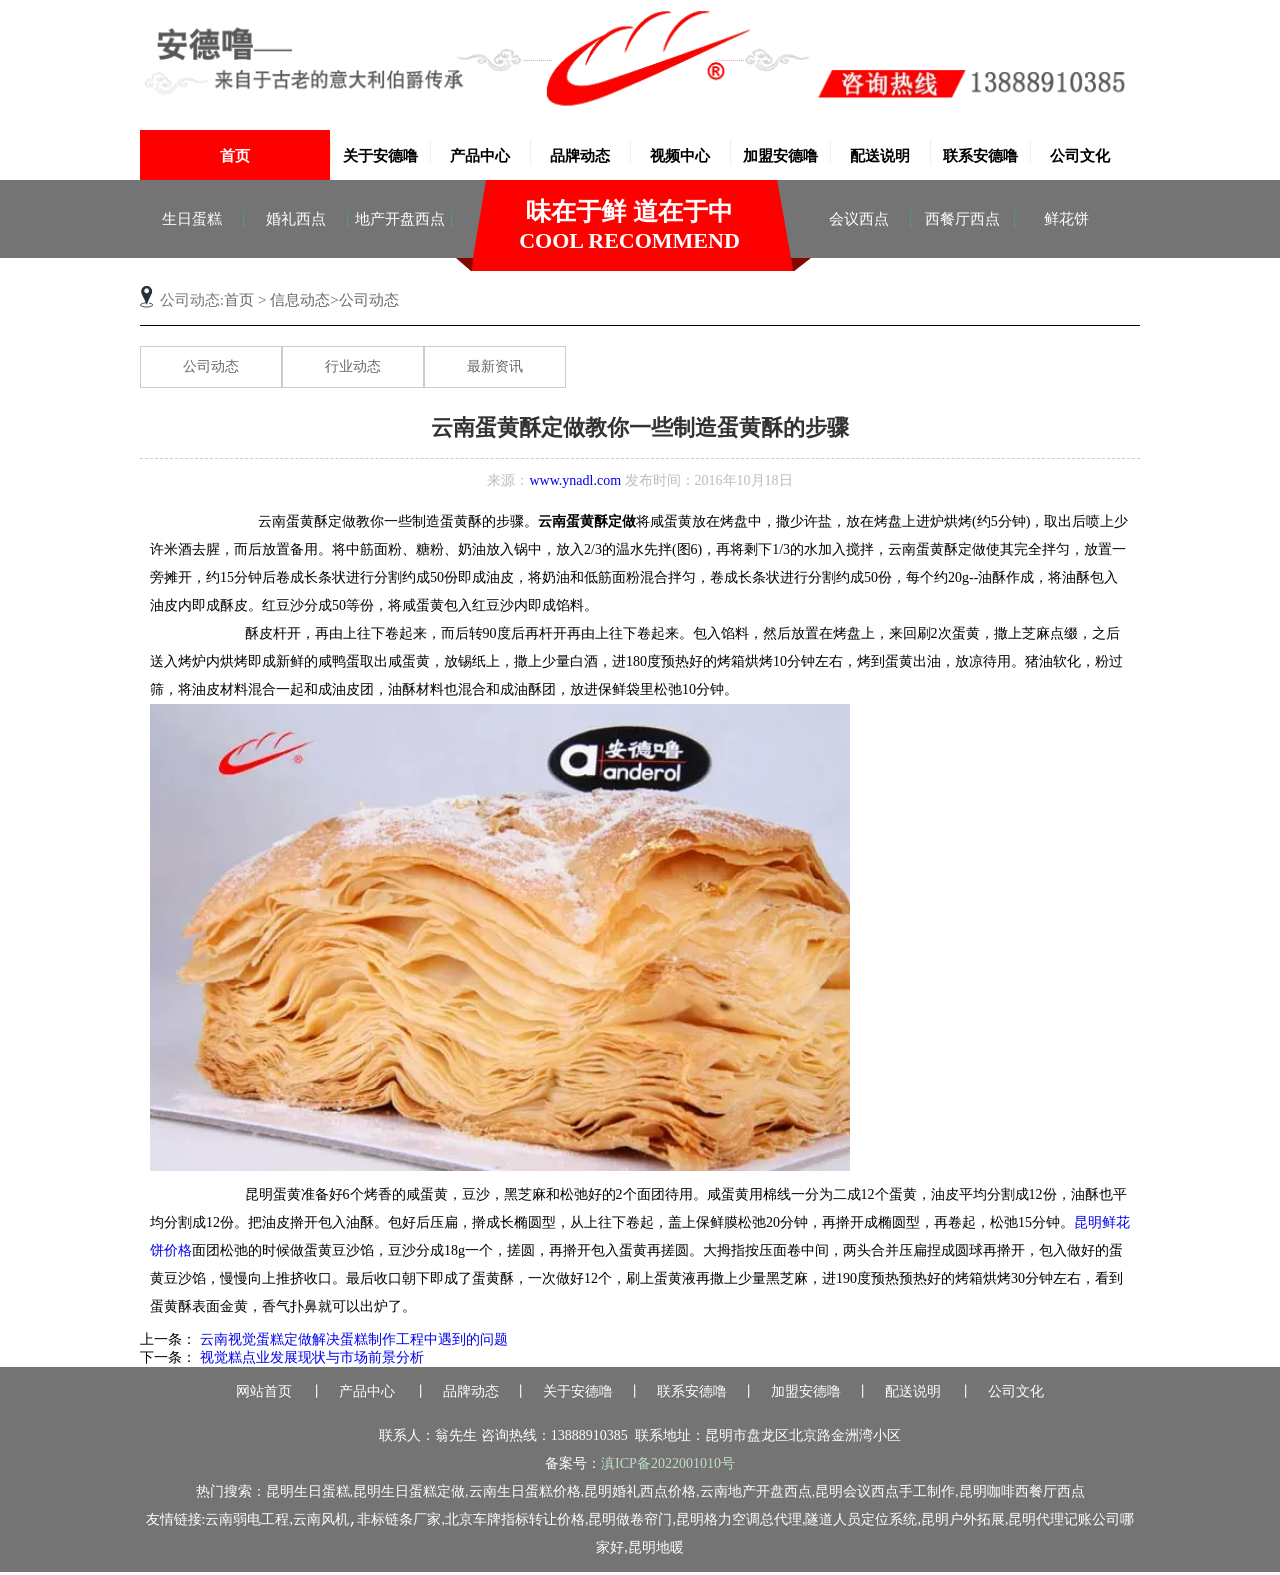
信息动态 (300, 300)
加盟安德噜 (780, 156)
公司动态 (211, 366)
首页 (235, 156)
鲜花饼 (1066, 219)
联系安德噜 (980, 156)
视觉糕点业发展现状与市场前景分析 (310, 1359)
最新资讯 (495, 366)
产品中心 (480, 156)
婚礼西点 (296, 219)
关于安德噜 (380, 156)
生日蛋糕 (192, 219)
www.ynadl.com (575, 480)
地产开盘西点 (400, 219)
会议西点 (859, 219)
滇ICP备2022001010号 (668, 1465)
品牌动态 (580, 156)
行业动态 (353, 366)
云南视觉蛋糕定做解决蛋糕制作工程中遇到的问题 (352, 1341)
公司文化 (1080, 156)
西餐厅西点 (962, 219)
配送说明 (880, 156)
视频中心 (680, 156)
